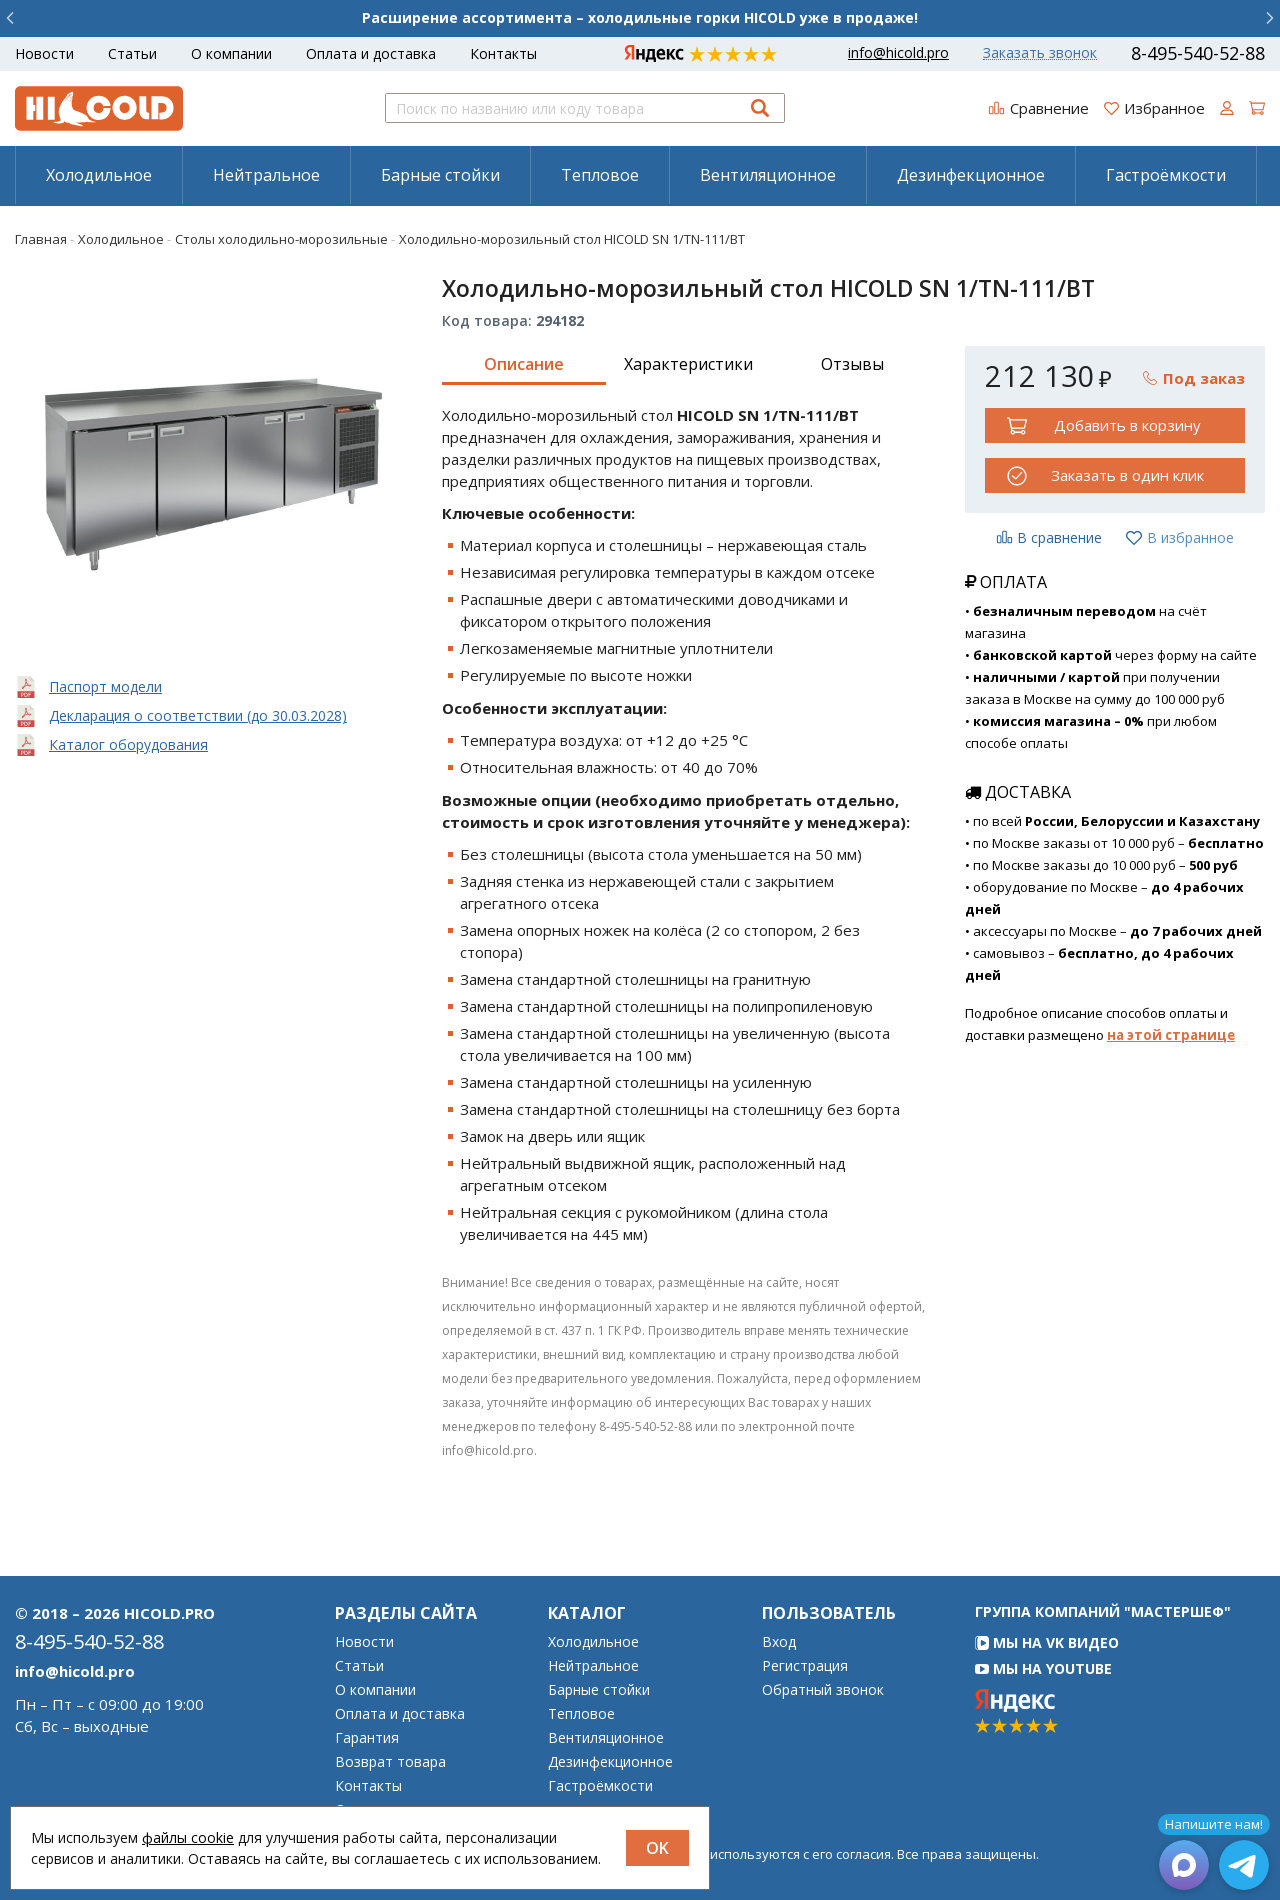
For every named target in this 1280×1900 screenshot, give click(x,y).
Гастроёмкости (1166, 175)
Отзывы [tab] (852, 364)
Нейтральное (266, 175)
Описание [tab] (524, 364)
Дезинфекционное (971, 175)
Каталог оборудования (128, 744)
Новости (44, 53)
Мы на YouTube (1043, 1668)
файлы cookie (188, 1837)
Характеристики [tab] (688, 364)
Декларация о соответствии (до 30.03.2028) (198, 715)
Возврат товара (390, 1762)
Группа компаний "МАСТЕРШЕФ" (1103, 1611)
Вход (779, 1642)
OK (657, 1848)
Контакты (503, 53)
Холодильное (99, 175)
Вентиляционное (768, 175)
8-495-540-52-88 (1198, 53)
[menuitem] (98, 175)
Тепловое (600, 175)
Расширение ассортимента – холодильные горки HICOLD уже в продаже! (640, 17)
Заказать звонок (1040, 53)
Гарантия (367, 1738)
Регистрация (805, 1666)
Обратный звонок (823, 1690)
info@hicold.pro (898, 53)
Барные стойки (440, 175)
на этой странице (1171, 1035)
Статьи (132, 53)
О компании (231, 53)
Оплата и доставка (371, 53)
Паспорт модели (105, 686)
